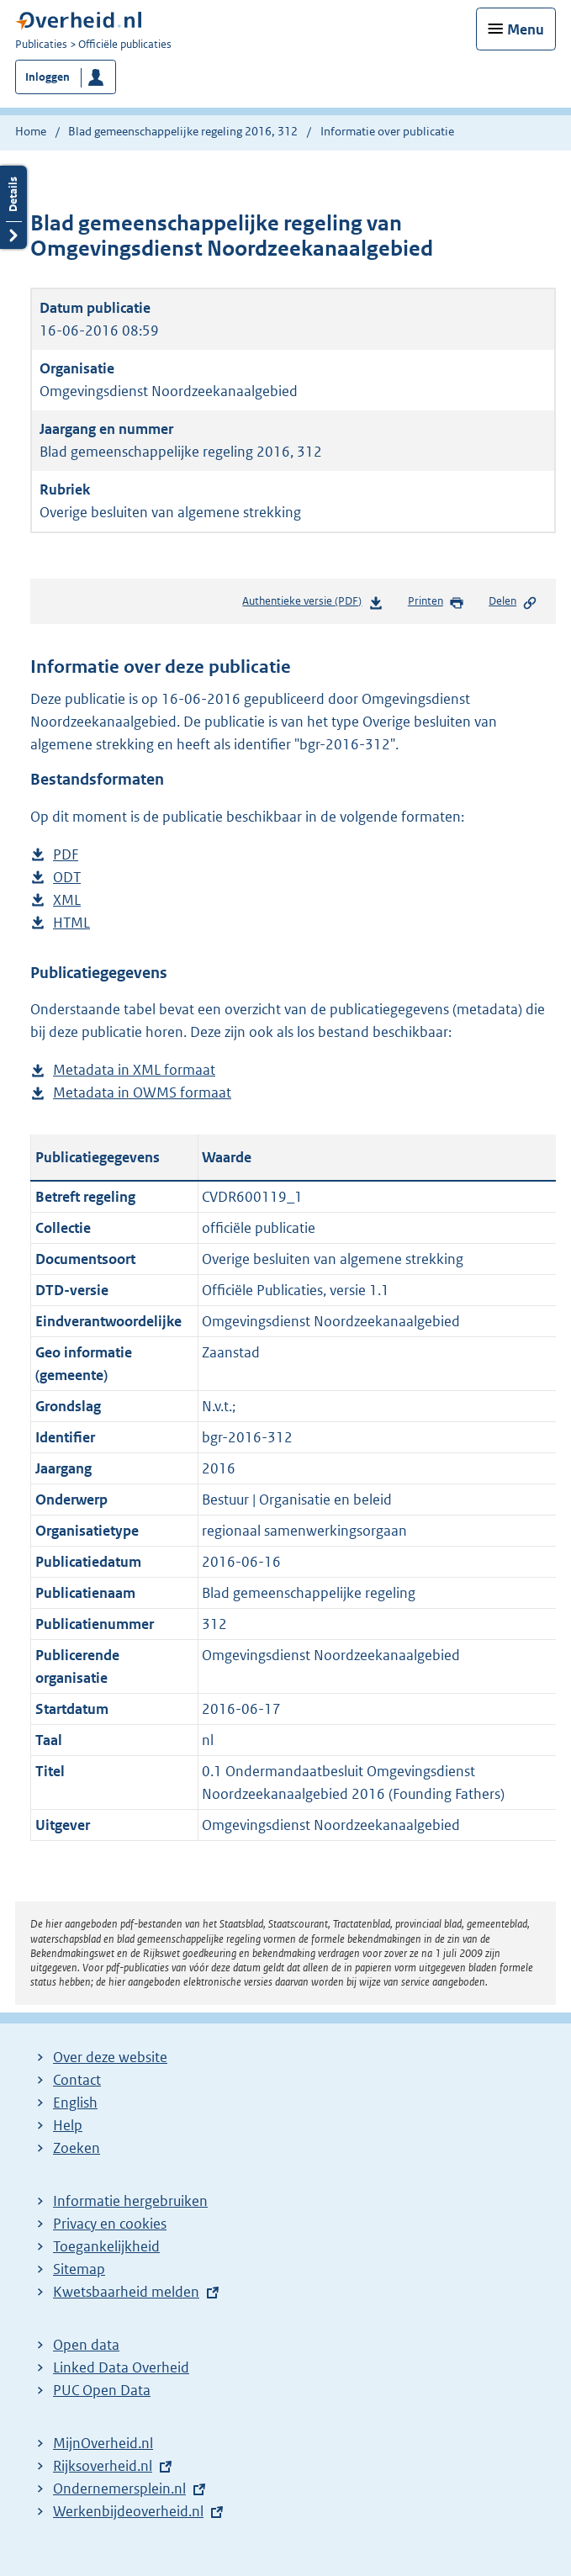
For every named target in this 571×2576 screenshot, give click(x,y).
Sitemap (79, 2269)
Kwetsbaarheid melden (126, 2291)
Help (67, 2125)
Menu (525, 29)
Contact (77, 2080)
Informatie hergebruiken (130, 2201)
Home (30, 131)
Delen (513, 602)
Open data (86, 2344)
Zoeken (76, 2148)
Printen (436, 602)
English (75, 2102)
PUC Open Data (102, 2390)
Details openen (13, 207)
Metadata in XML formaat (134, 1070)
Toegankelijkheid (106, 2246)
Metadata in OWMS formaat (142, 1093)
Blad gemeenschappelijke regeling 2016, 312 (183, 131)
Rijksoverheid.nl (102, 2466)
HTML (71, 923)
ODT (67, 877)
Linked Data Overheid (121, 2367)
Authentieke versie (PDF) (312, 604)
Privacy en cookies (110, 2223)
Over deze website (110, 2057)
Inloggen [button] (47, 77)
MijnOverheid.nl (103, 2443)
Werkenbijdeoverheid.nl (128, 2511)
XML (67, 900)
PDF (65, 855)
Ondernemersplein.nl (119, 2488)
